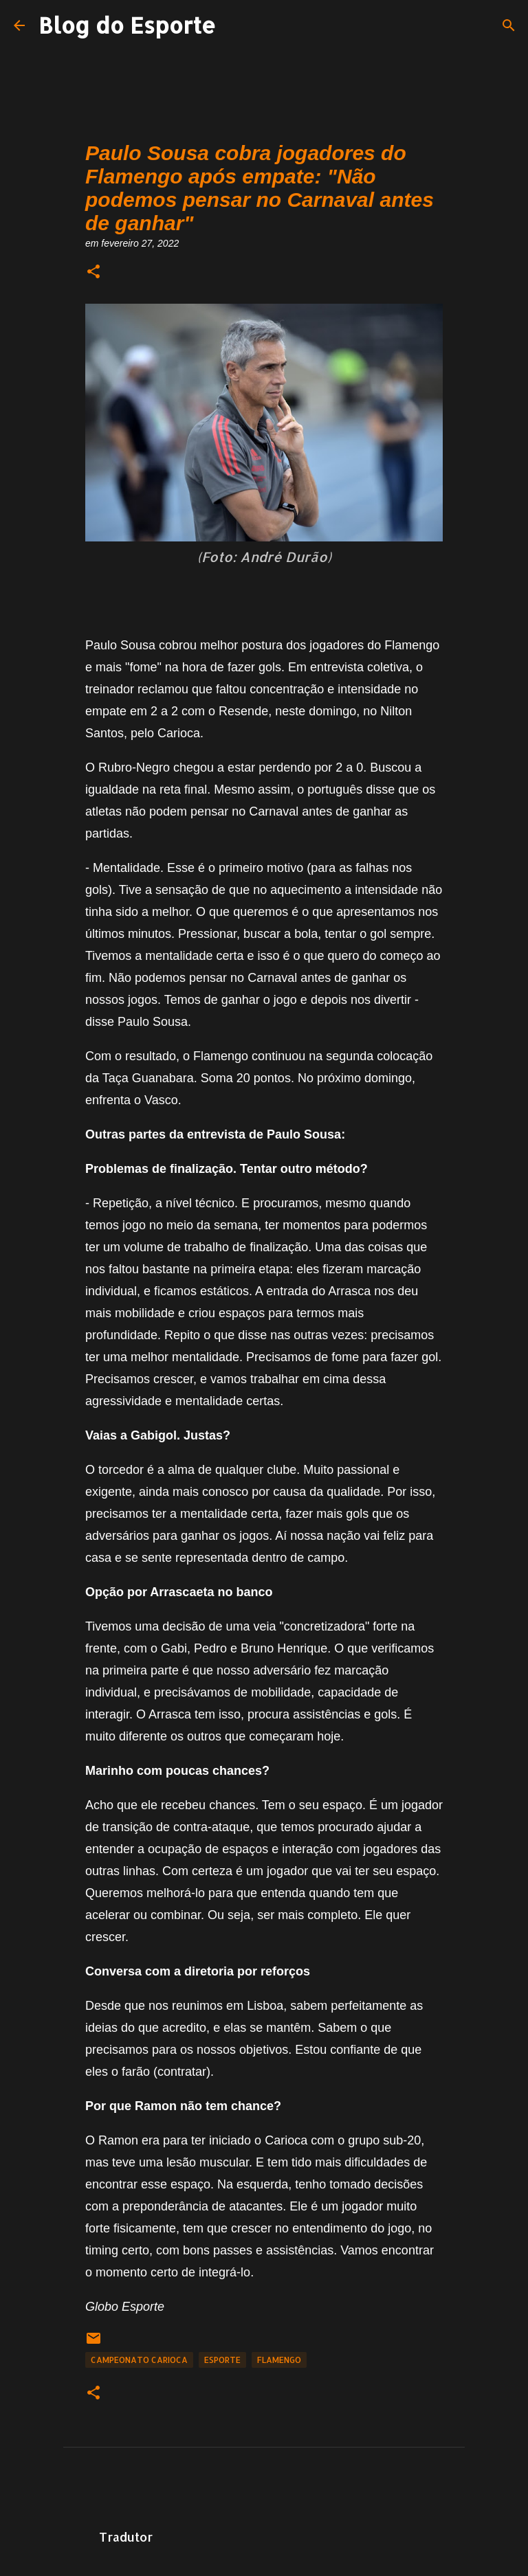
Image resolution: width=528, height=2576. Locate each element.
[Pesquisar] (508, 25)
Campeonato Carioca (139, 2360)
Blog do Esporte (127, 25)
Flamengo (279, 2360)
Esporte (222, 2360)
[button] (93, 272)
